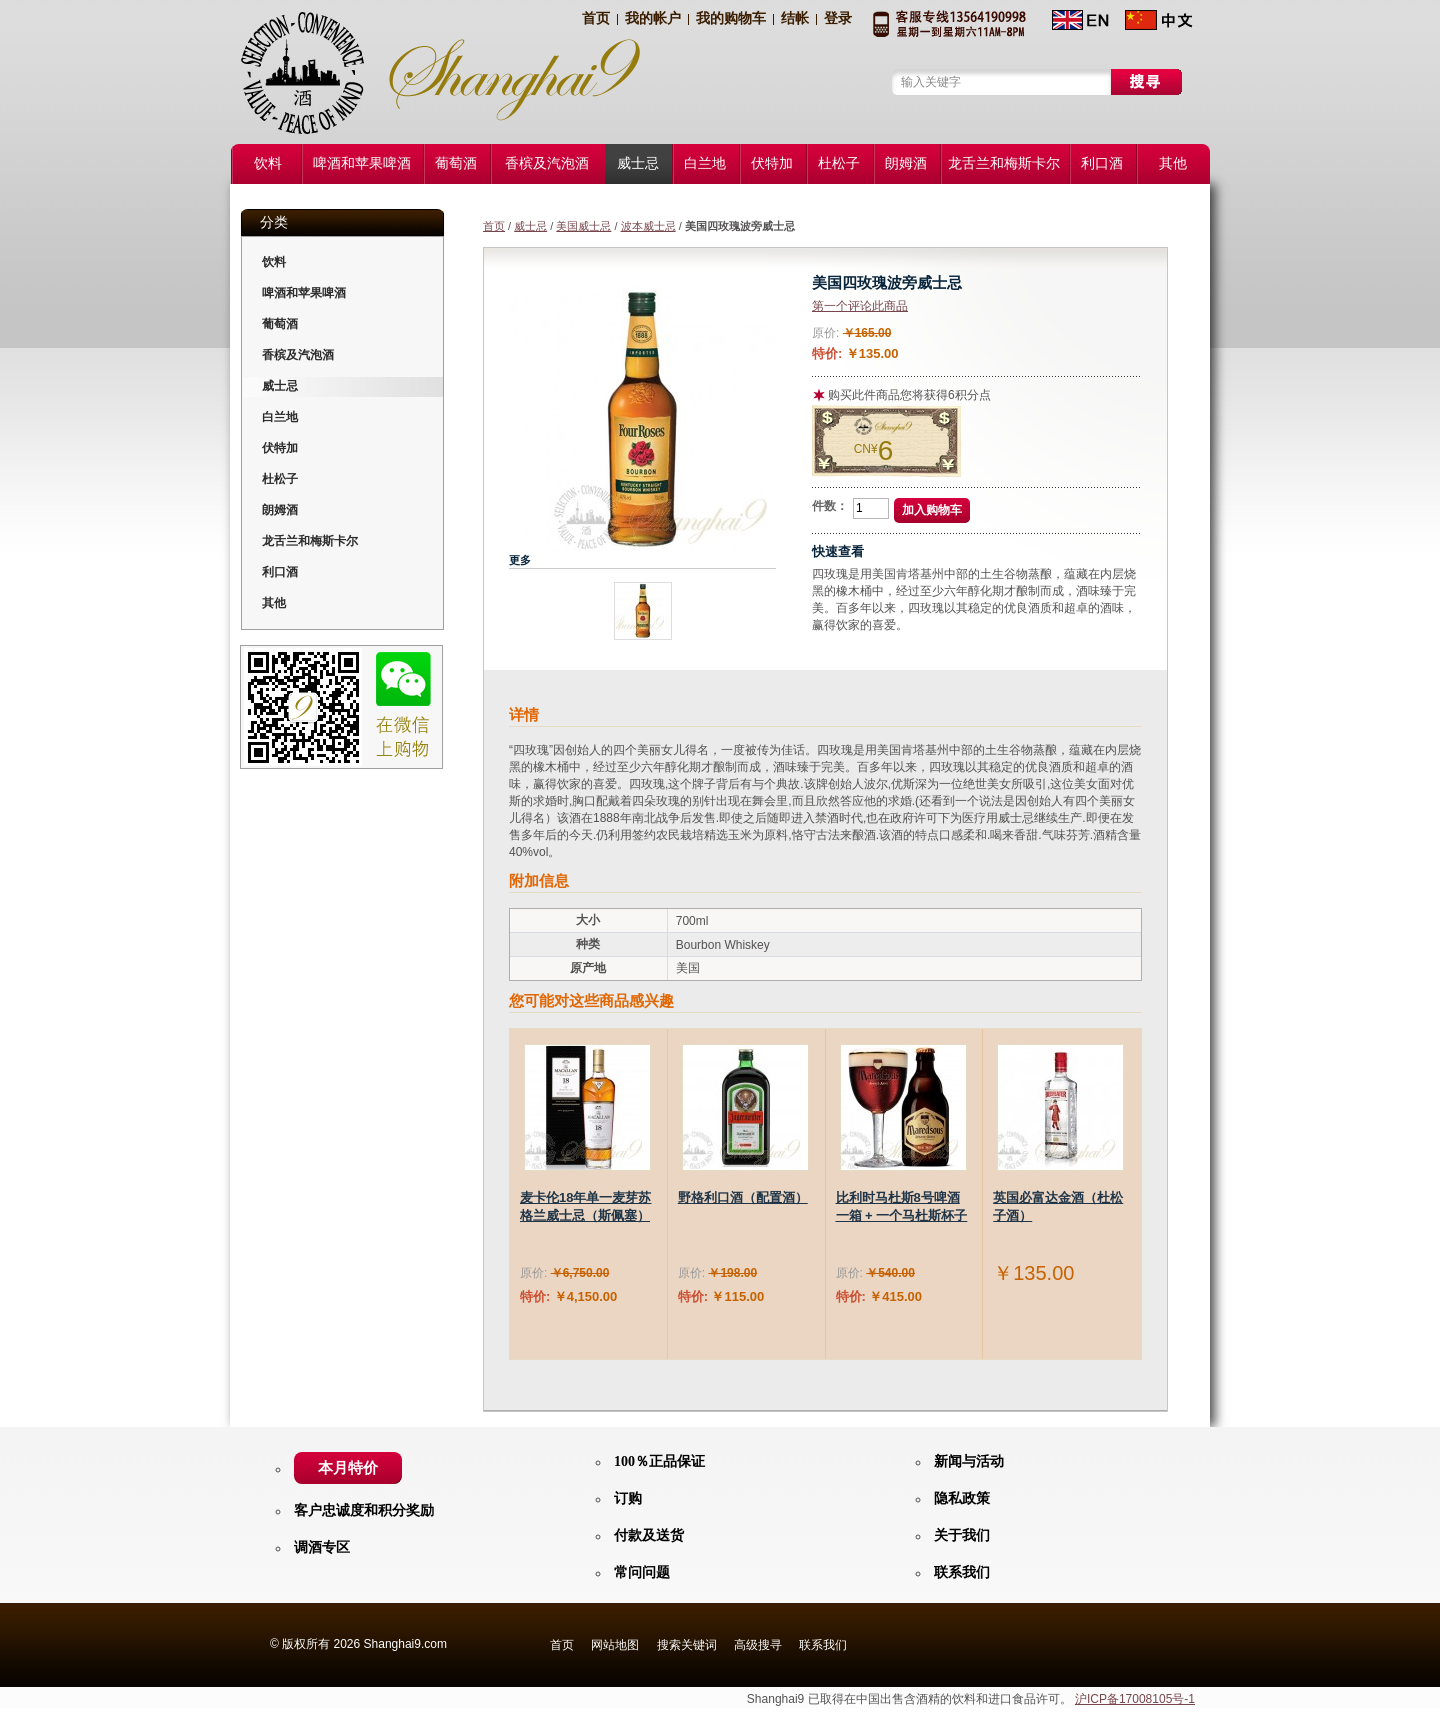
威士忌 (530, 226)
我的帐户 (653, 18)
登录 (838, 18)
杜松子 (280, 479)
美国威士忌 (583, 226)
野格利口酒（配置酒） (743, 1197)
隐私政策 (962, 1498)
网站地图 (615, 1645)
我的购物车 (731, 18)
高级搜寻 (758, 1645)
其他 (274, 603)
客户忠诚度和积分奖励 (364, 1510)
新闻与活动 (969, 1461)
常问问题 (642, 1572)
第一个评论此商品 (860, 306)
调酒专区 (322, 1547)
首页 (596, 18)
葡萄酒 (280, 324)
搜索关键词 (687, 1645)
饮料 (274, 262)
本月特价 (348, 1468)
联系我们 (962, 1572)
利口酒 (280, 572)
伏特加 (280, 448)
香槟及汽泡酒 (298, 355)
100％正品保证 (659, 1461)
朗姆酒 (280, 510)
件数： (830, 506)
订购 (628, 1498)
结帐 (795, 18)
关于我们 (962, 1535)
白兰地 (280, 417)
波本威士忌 (648, 226)
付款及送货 (649, 1535)
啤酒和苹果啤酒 (304, 293)
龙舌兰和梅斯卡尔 (310, 541)
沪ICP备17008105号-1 (1135, 1699)
